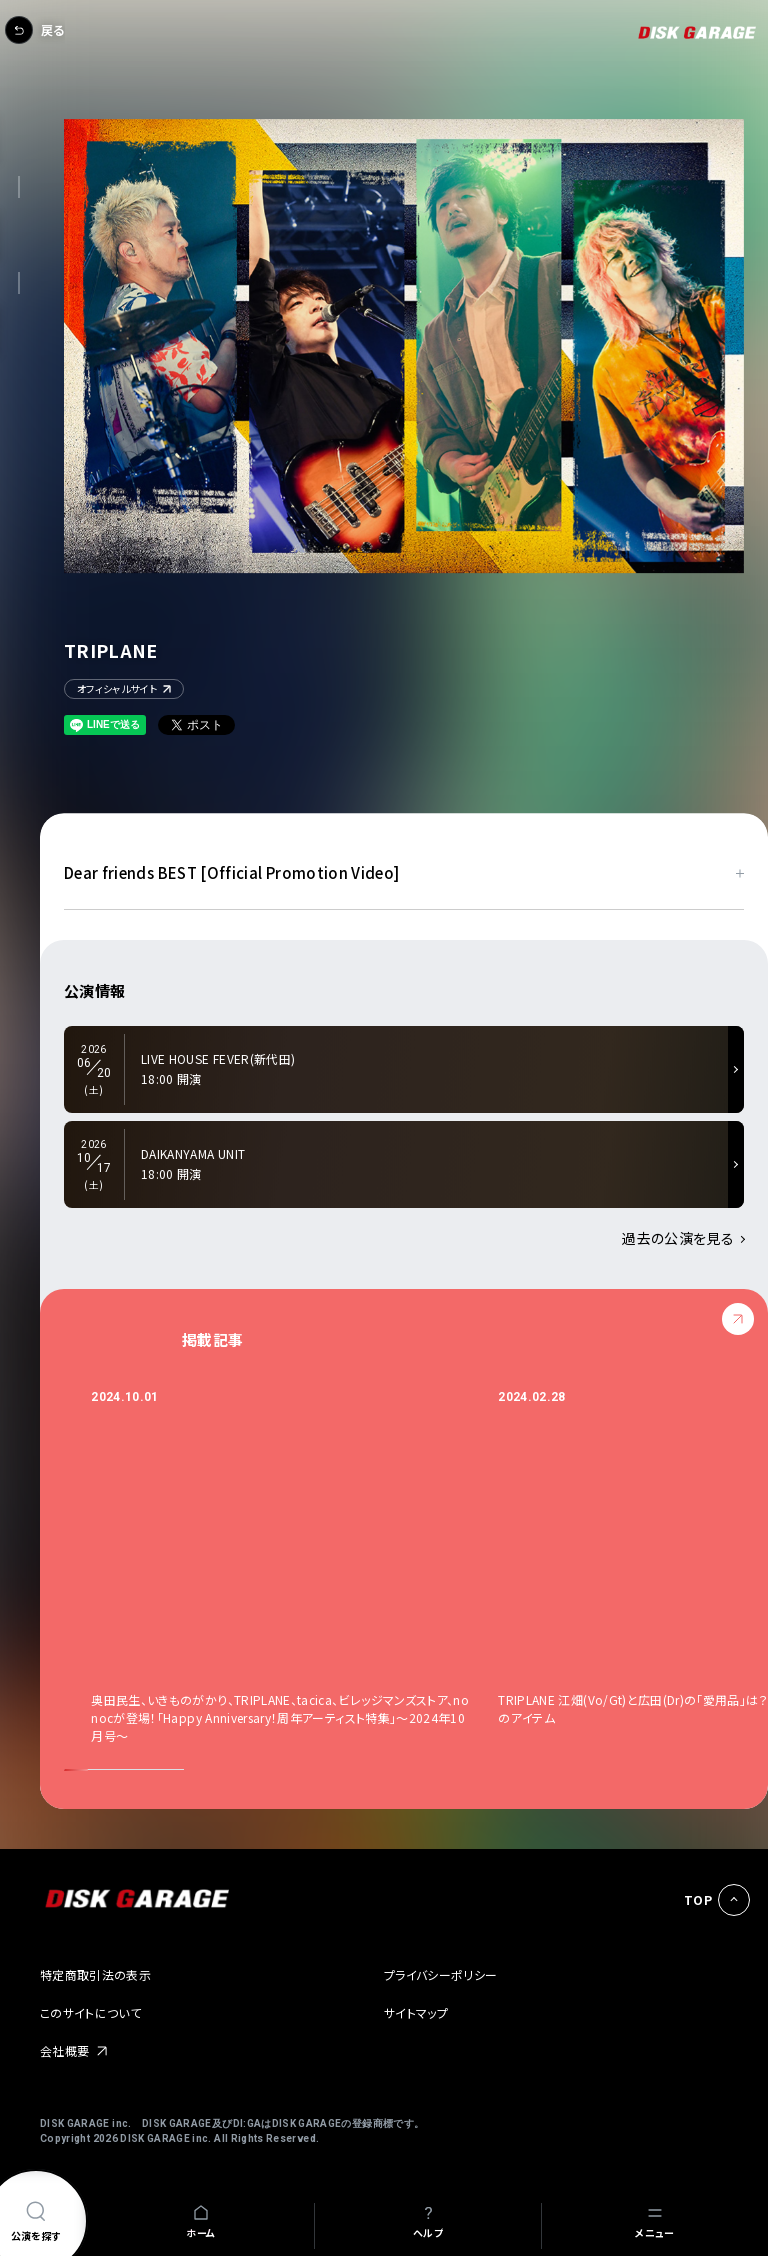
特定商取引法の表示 (95, 1974)
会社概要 (64, 2050)
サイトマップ (416, 2012)
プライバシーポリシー (441, 1974)
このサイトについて (90, 2012)
